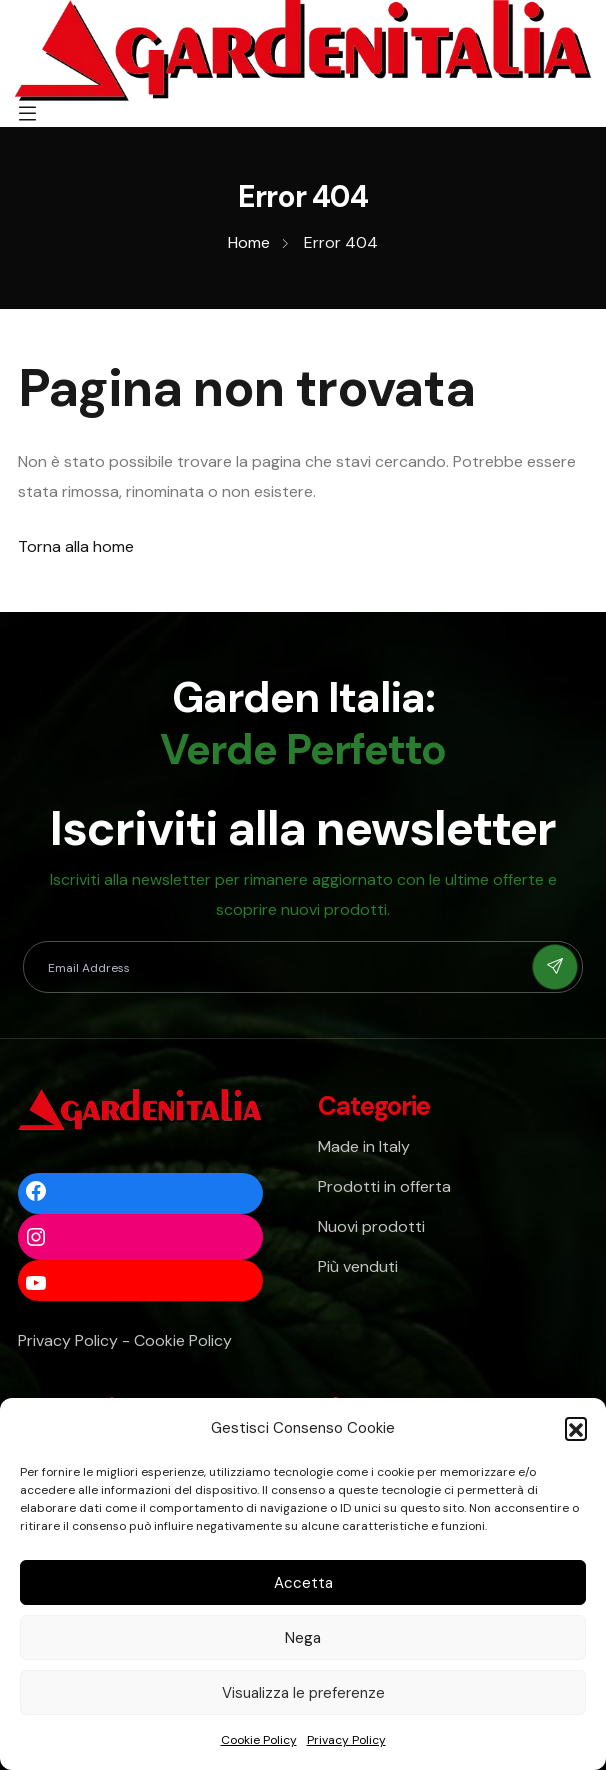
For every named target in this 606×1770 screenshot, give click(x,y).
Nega (303, 1638)
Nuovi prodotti (371, 1226)
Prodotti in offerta (384, 1186)
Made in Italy (364, 1146)
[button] (576, 1428)
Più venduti (358, 1266)
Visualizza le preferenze (303, 1693)
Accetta (303, 1583)
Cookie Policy (259, 1740)
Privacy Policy (346, 1740)
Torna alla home (76, 546)
